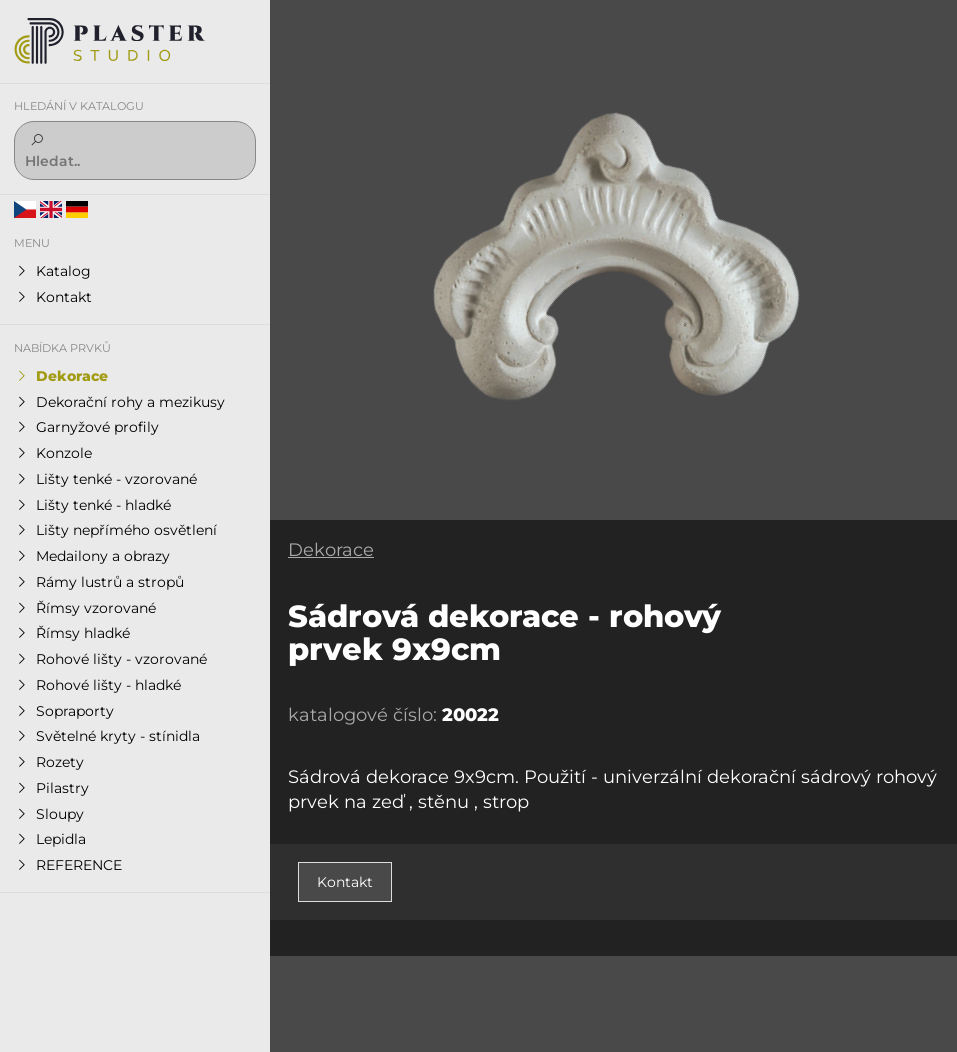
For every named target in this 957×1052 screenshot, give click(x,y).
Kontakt (345, 882)
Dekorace (331, 550)
